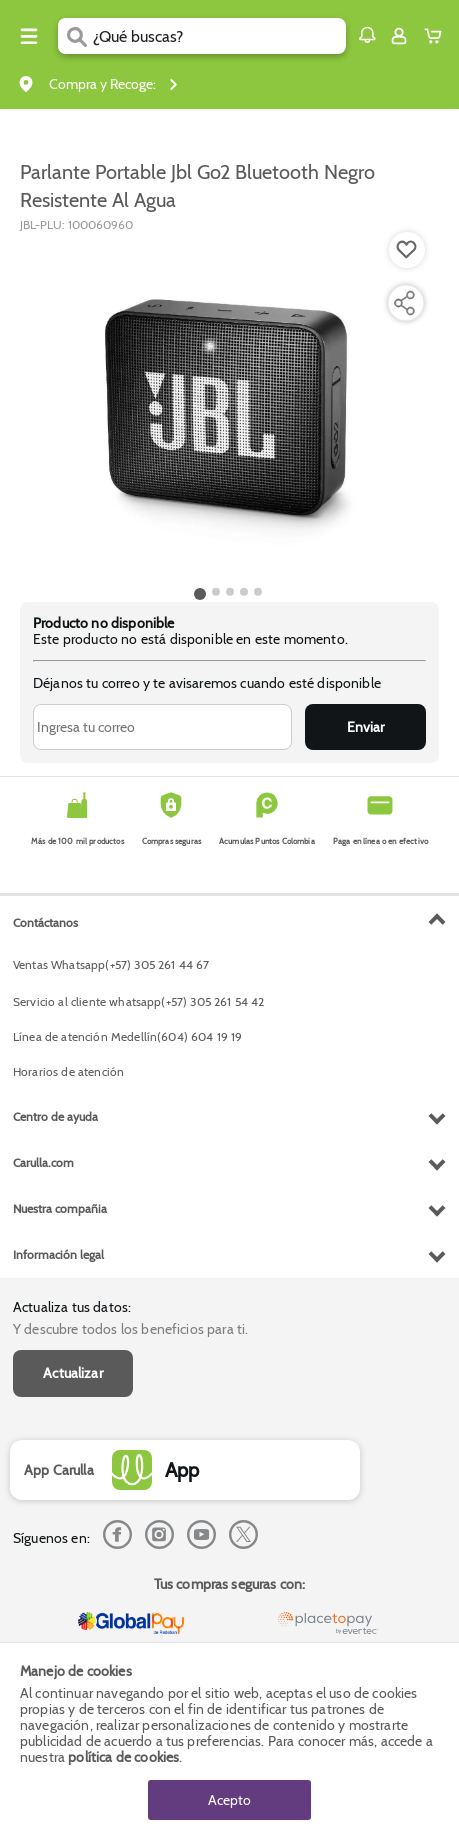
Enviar (365, 727)
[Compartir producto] (404, 303)
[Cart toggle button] (437, 36)
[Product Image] (228, 407)
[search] (219, 36)
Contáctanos (45, 922)
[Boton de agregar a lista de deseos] (407, 250)
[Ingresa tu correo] (162, 727)
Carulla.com (43, 1162)
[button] (367, 35)
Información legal (58, 1254)
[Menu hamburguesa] (29, 36)
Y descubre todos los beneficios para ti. (130, 1329)
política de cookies (123, 1757)
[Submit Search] (75, 36)
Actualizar (73, 1373)
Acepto (229, 1800)
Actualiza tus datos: (72, 1307)
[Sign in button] (399, 36)
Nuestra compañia (60, 1208)
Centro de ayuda (55, 1116)
